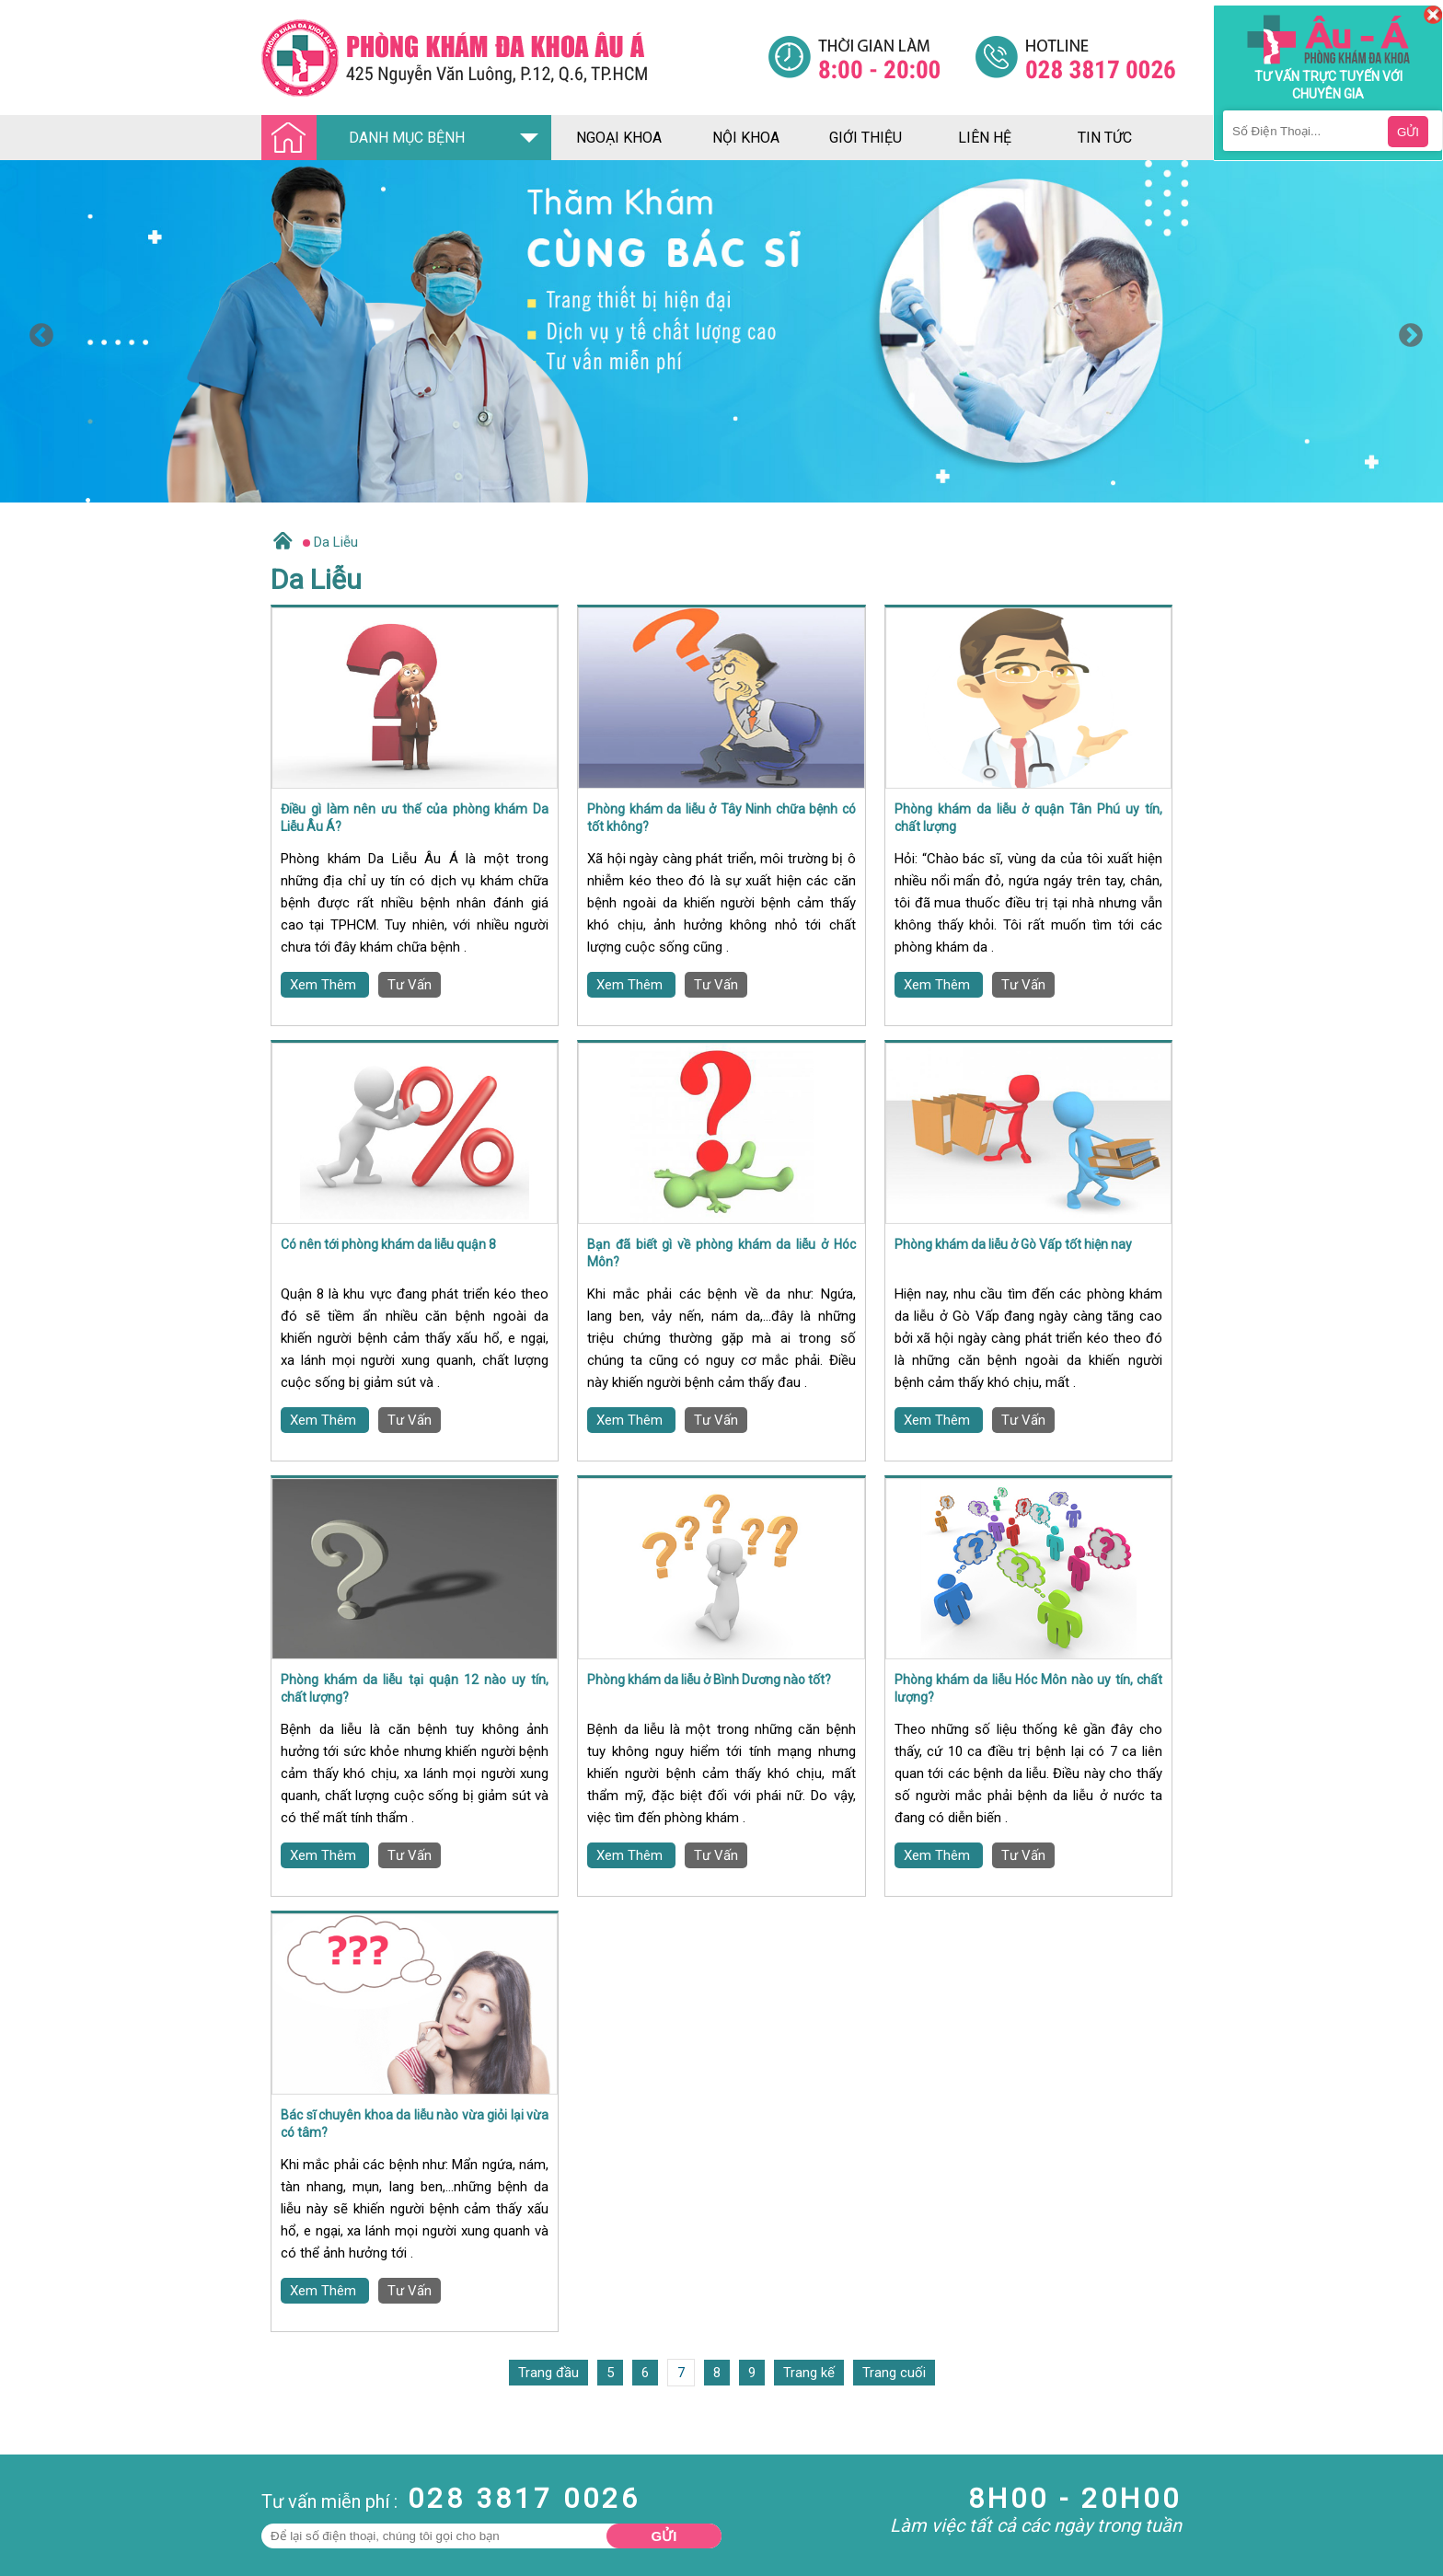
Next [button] (1406, 331)
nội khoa (745, 137)
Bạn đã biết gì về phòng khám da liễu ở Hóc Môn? (721, 1253)
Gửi (664, 2536)
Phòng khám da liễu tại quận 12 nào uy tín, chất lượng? (414, 1688)
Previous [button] (37, 331)
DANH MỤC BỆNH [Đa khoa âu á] (368, 138)
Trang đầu (548, 2372)
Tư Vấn (409, 984)
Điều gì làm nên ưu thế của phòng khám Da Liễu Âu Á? (414, 818)
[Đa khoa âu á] (514, 57)
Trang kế (809, 2372)
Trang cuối (894, 2372)
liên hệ (984, 137)
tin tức (1105, 137)
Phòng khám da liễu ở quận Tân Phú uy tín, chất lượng (1028, 818)
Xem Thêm (325, 984)
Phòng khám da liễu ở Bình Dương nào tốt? (709, 1679)
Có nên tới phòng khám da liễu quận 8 (388, 1244)
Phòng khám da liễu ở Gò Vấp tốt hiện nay (1013, 1244)
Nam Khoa (31, 2507)
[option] (721, 331)
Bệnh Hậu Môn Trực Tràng (60, 2531)
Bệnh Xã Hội (37, 2556)
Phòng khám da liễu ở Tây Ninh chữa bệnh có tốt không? (721, 818)
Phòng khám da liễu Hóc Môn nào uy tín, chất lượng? (1028, 1688)
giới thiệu (865, 137)
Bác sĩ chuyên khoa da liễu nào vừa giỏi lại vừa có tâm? (414, 2124)
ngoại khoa (619, 137)
